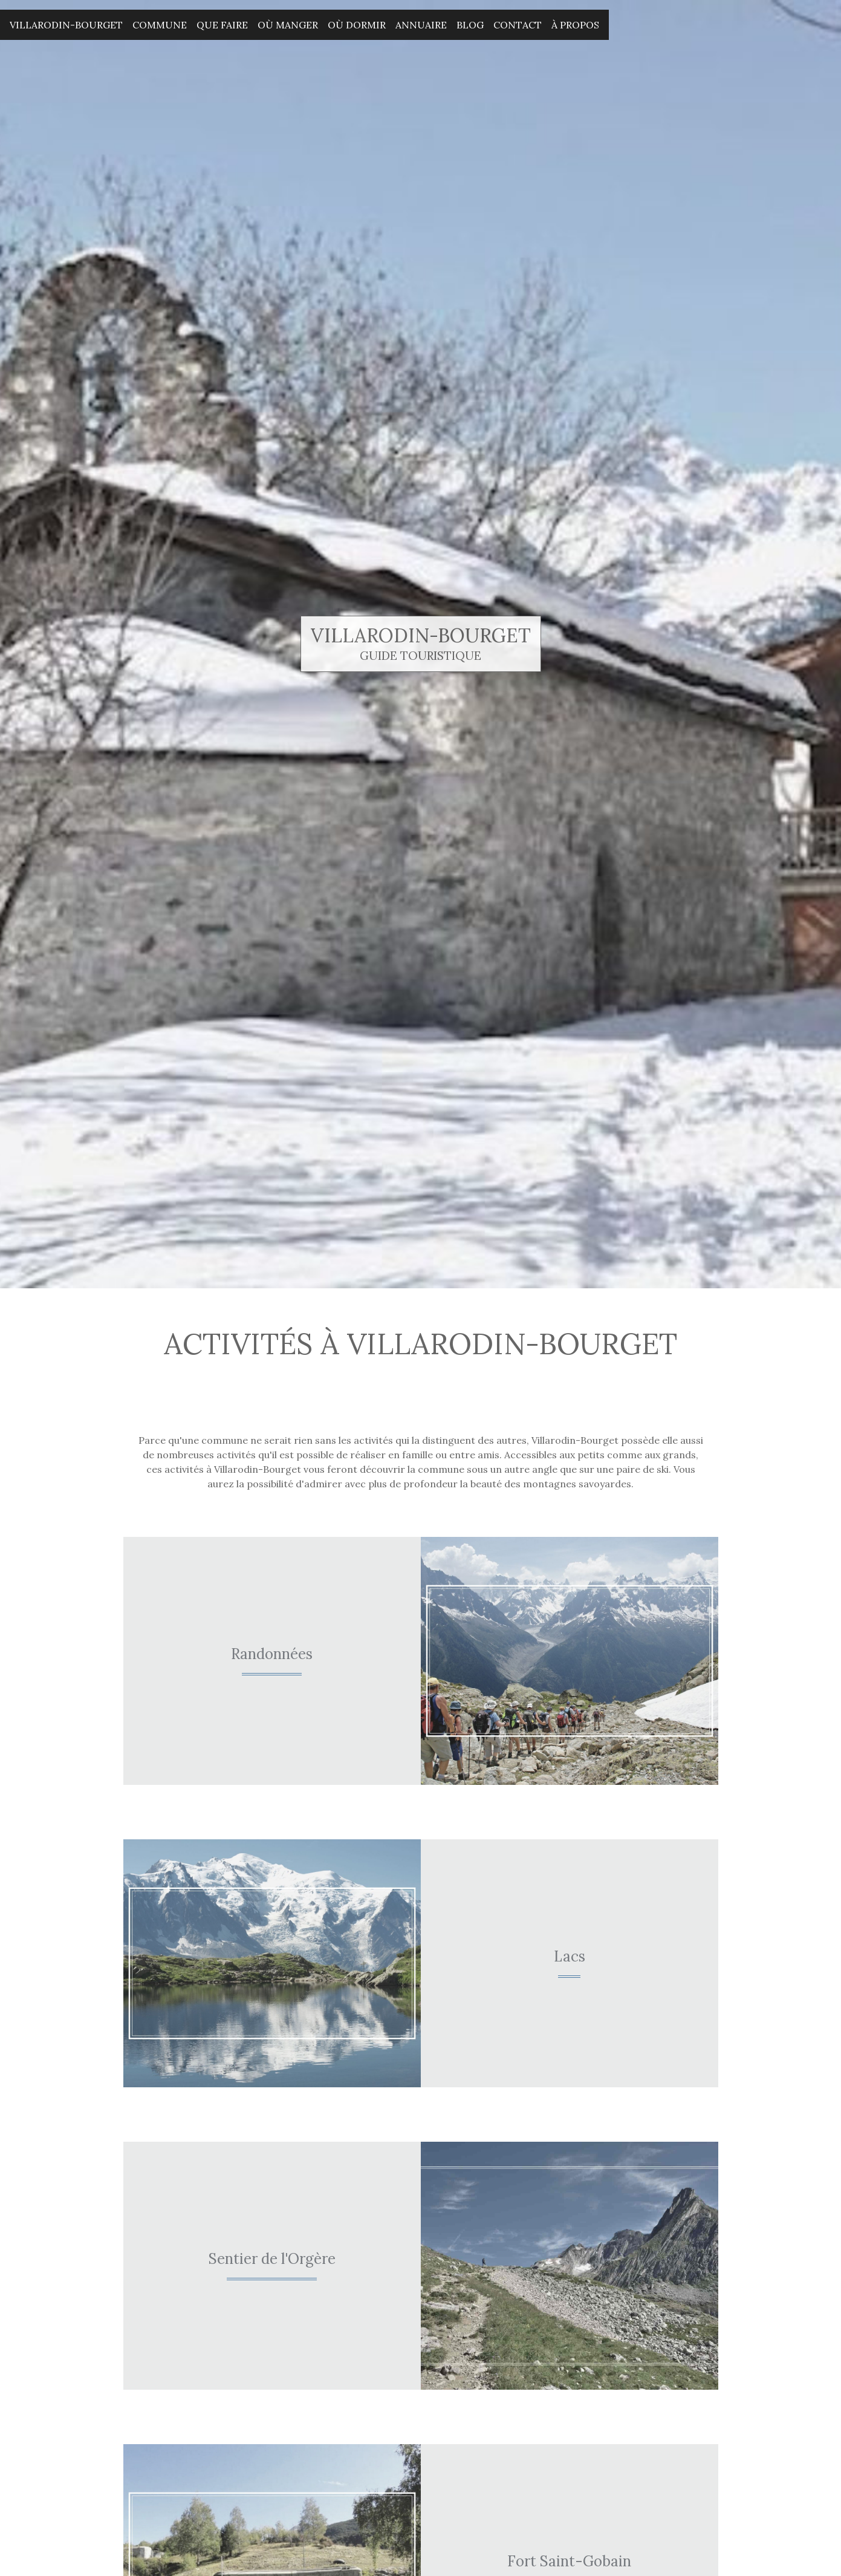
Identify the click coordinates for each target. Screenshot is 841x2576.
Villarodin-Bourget (66, 25)
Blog (470, 25)
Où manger (288, 25)
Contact (517, 25)
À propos (575, 25)
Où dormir (357, 25)
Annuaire (421, 25)
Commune (159, 25)
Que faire (222, 25)
